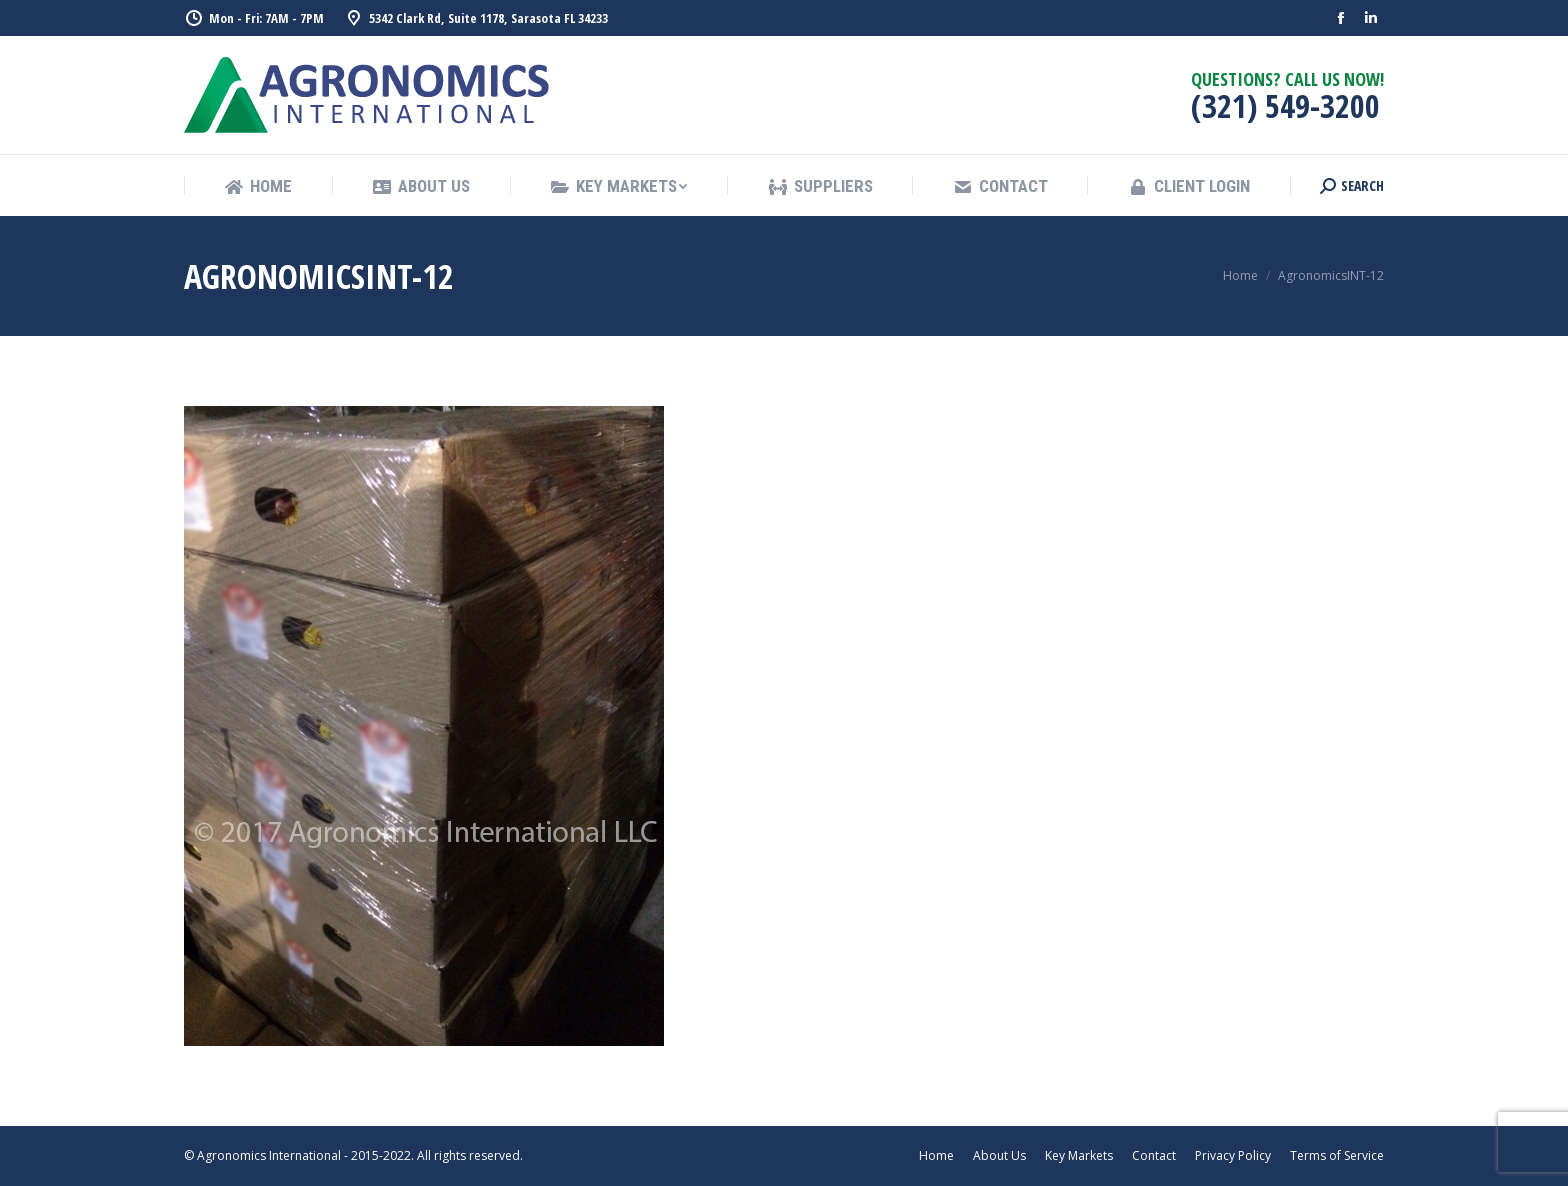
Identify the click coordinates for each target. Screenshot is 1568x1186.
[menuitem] (258, 186)
